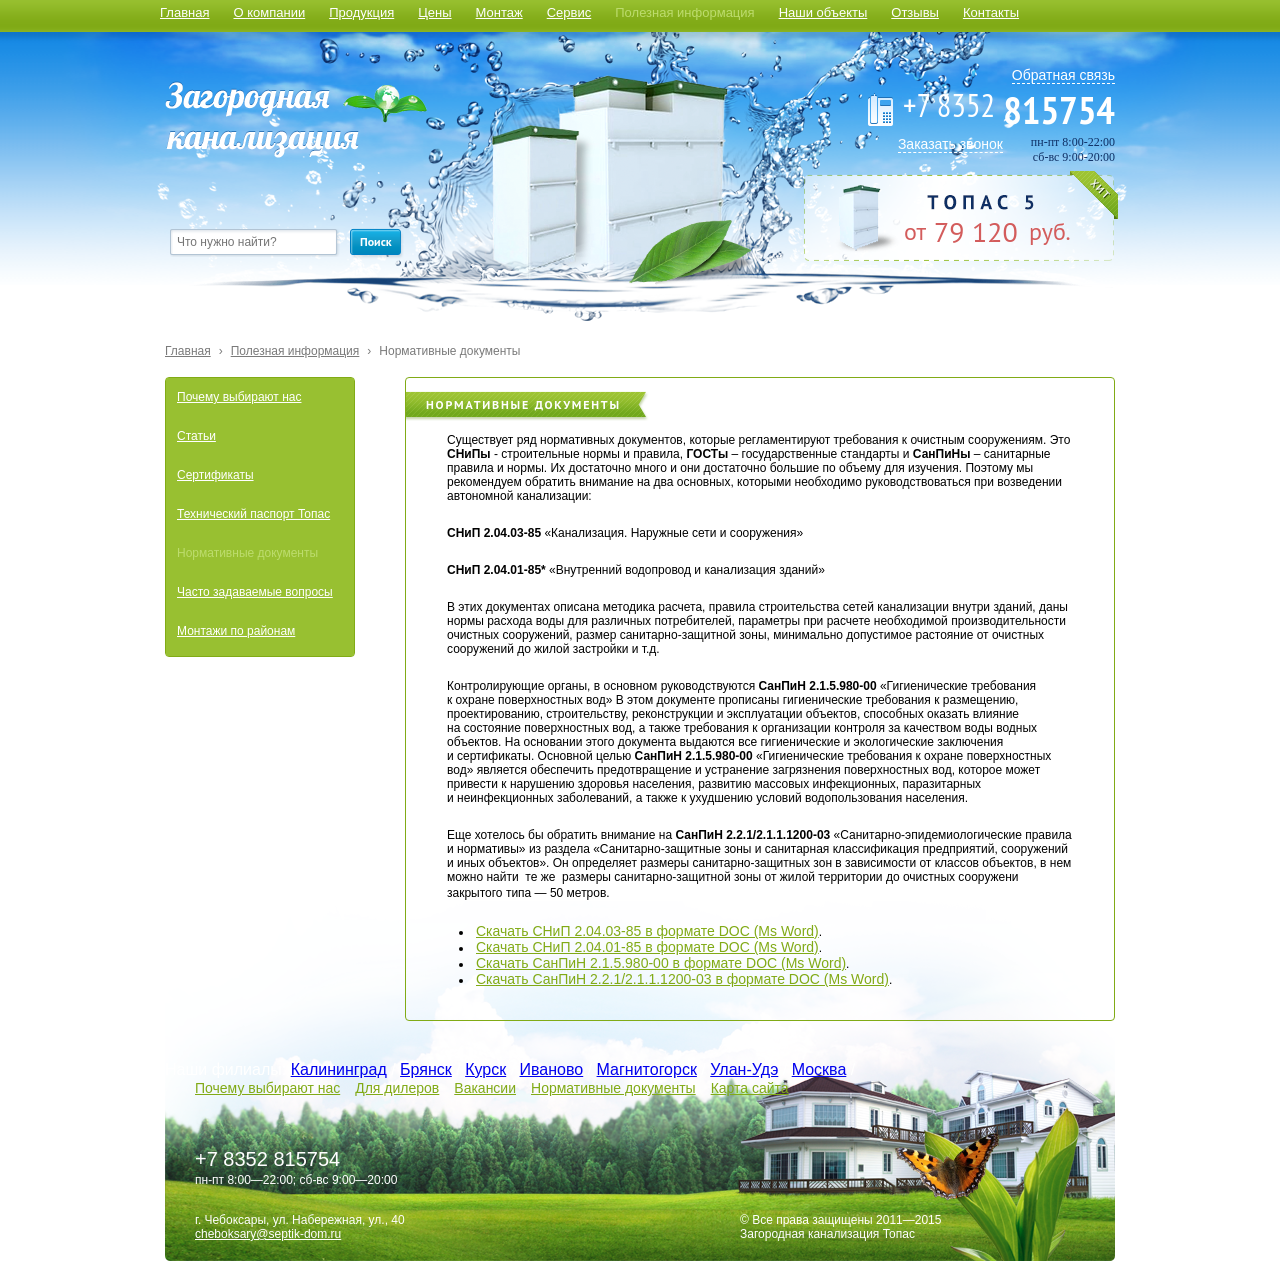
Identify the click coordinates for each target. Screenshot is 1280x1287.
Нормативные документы (449, 351)
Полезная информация (684, 12)
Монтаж (499, 12)
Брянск (426, 1069)
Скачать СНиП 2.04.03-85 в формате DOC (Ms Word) (647, 931)
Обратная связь (1063, 75)
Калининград (339, 1069)
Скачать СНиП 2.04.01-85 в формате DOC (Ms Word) (647, 947)
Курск (485, 1069)
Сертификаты (215, 475)
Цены (434, 12)
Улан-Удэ (744, 1069)
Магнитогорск (647, 1069)
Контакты (991, 12)
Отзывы (915, 12)
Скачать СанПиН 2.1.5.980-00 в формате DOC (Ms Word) (661, 963)
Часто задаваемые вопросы (255, 592)
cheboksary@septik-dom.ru (268, 1234)
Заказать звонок (950, 144)
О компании (269, 12)
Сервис (569, 12)
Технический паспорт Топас (253, 514)
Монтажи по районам (236, 631)
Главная (184, 12)
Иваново (552, 1069)
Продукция (361, 12)
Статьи (196, 436)
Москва (819, 1069)
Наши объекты (823, 12)
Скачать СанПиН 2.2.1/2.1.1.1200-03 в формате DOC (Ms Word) (682, 979)
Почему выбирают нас (239, 397)
